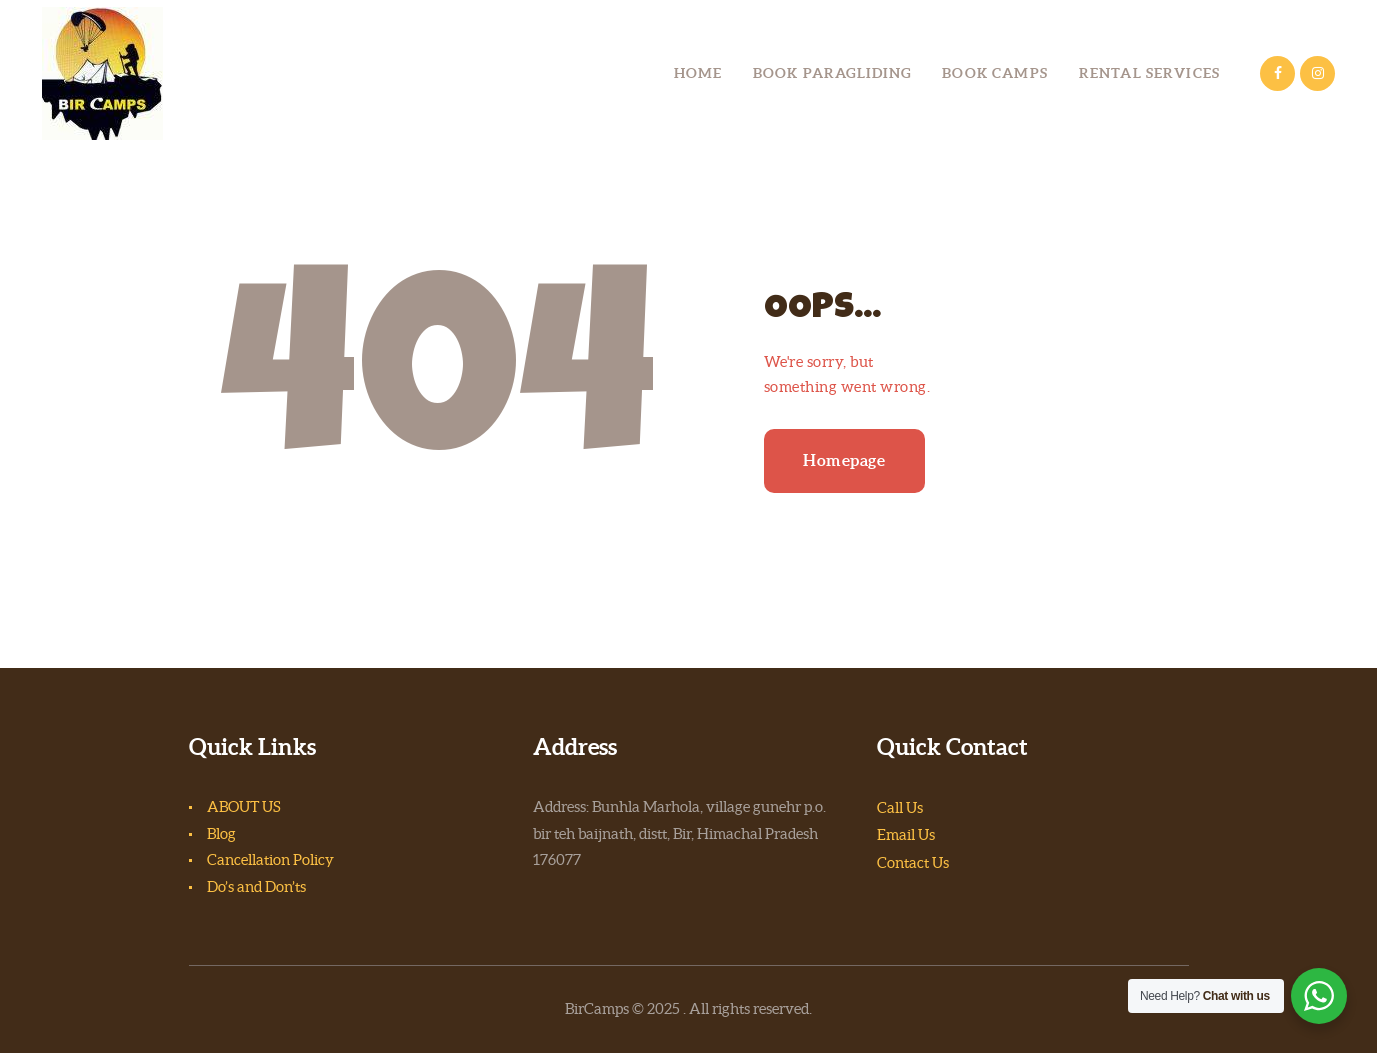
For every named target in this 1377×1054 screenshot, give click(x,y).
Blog (221, 833)
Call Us (900, 807)
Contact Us (913, 862)
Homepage (844, 460)
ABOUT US (244, 806)
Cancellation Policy (270, 859)
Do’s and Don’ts (256, 886)
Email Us (906, 834)
